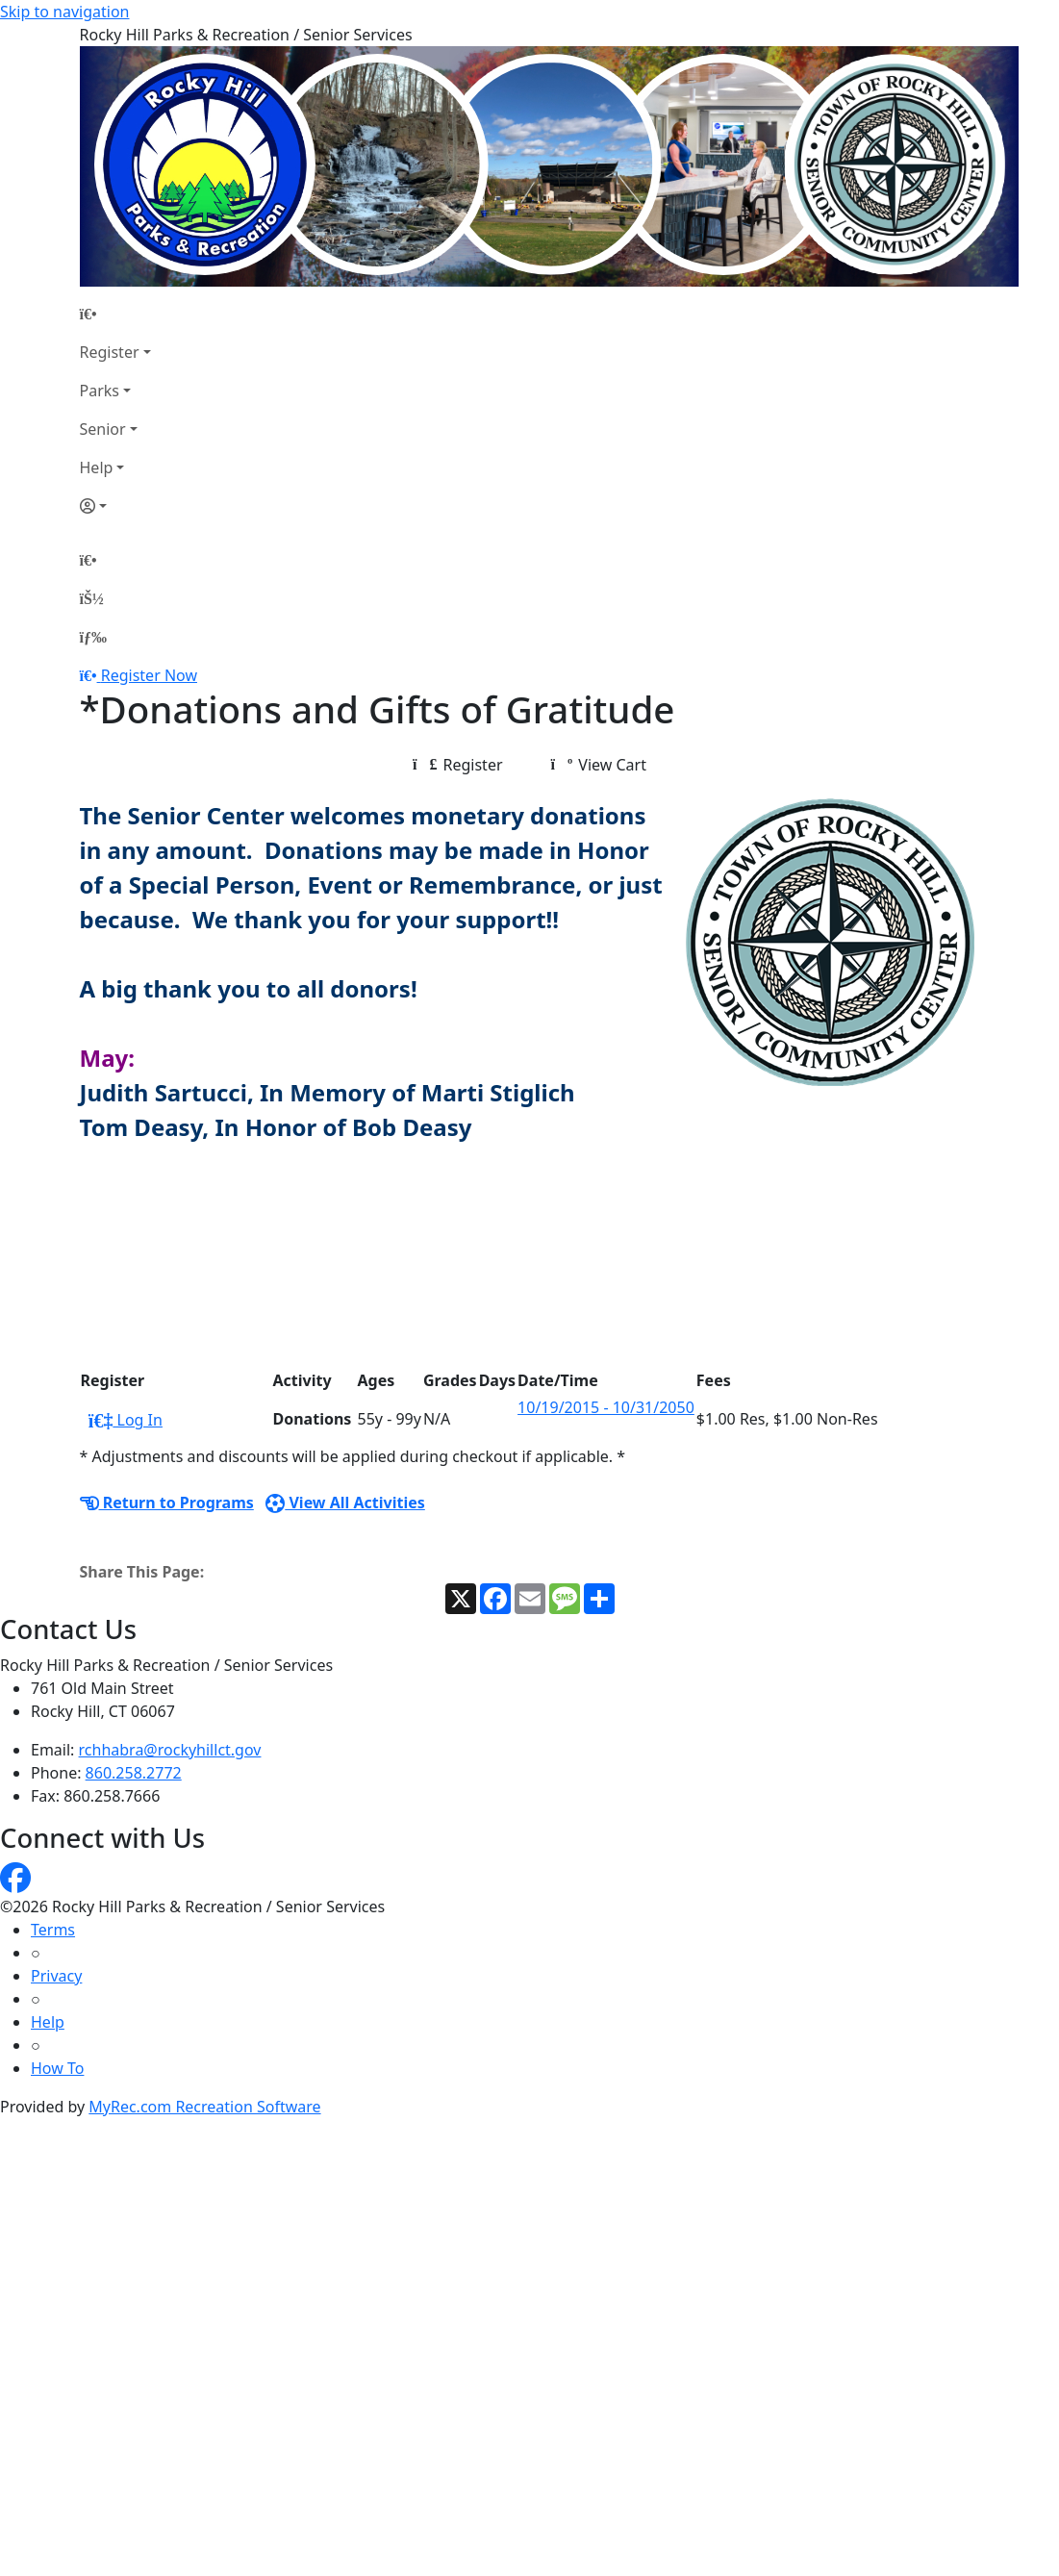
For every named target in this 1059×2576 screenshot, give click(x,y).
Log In (125, 1419)
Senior (103, 429)
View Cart (598, 764)
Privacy (56, 1975)
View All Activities (345, 1502)
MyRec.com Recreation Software (204, 2106)
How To (57, 2068)
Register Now (149, 675)
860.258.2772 (134, 1772)
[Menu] (93, 637)
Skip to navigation (64, 11)
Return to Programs (167, 1502)
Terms (53, 1929)
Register (109, 352)
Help (96, 467)
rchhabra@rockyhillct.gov (170, 1749)
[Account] (115, 506)
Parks (99, 390)
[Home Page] (115, 313)
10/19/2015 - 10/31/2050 (605, 1407)
